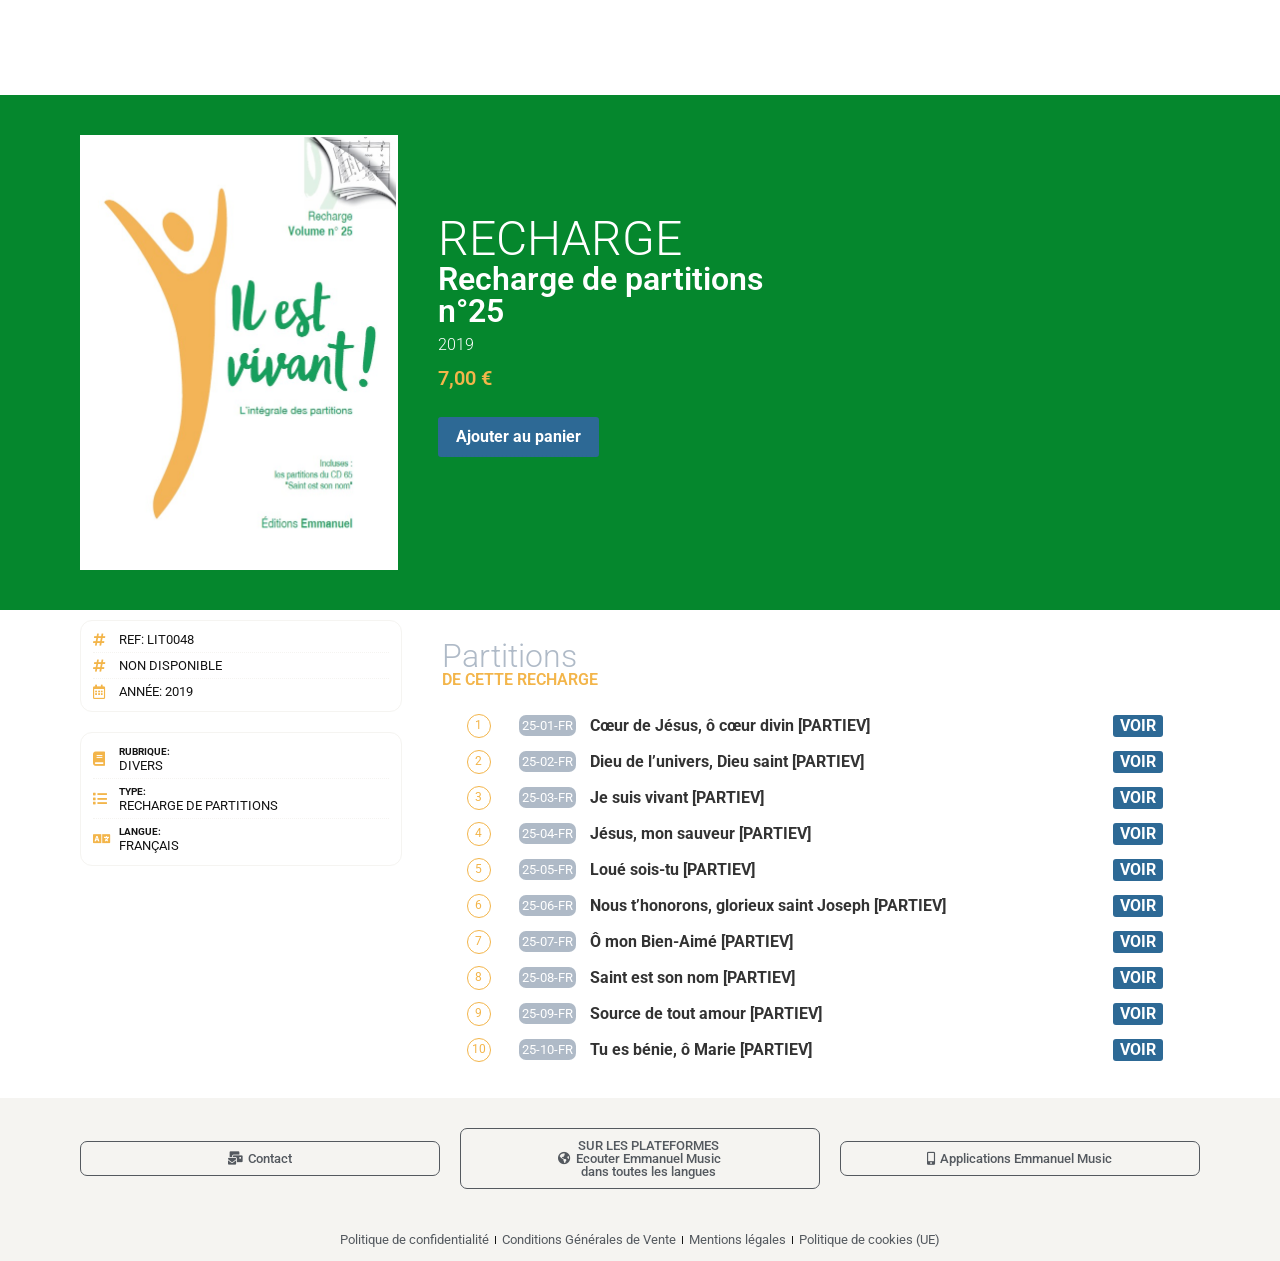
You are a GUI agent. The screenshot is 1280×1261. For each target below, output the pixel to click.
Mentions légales (737, 1239)
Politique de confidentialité (414, 1239)
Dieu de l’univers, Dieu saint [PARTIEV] (727, 761)
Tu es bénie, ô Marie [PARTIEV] (701, 1049)
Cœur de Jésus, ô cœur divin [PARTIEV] (730, 725)
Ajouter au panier (518, 436)
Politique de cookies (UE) (869, 1239)
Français (149, 845)
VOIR (1138, 725)
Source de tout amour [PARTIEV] (706, 1013)
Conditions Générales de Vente (589, 1239)
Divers (141, 765)
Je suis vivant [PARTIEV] (677, 797)
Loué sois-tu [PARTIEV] (672, 869)
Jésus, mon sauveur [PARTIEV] (700, 833)
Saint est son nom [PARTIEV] (692, 977)
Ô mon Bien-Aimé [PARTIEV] (691, 941)
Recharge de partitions (198, 805)
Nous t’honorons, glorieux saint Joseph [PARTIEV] (768, 905)
